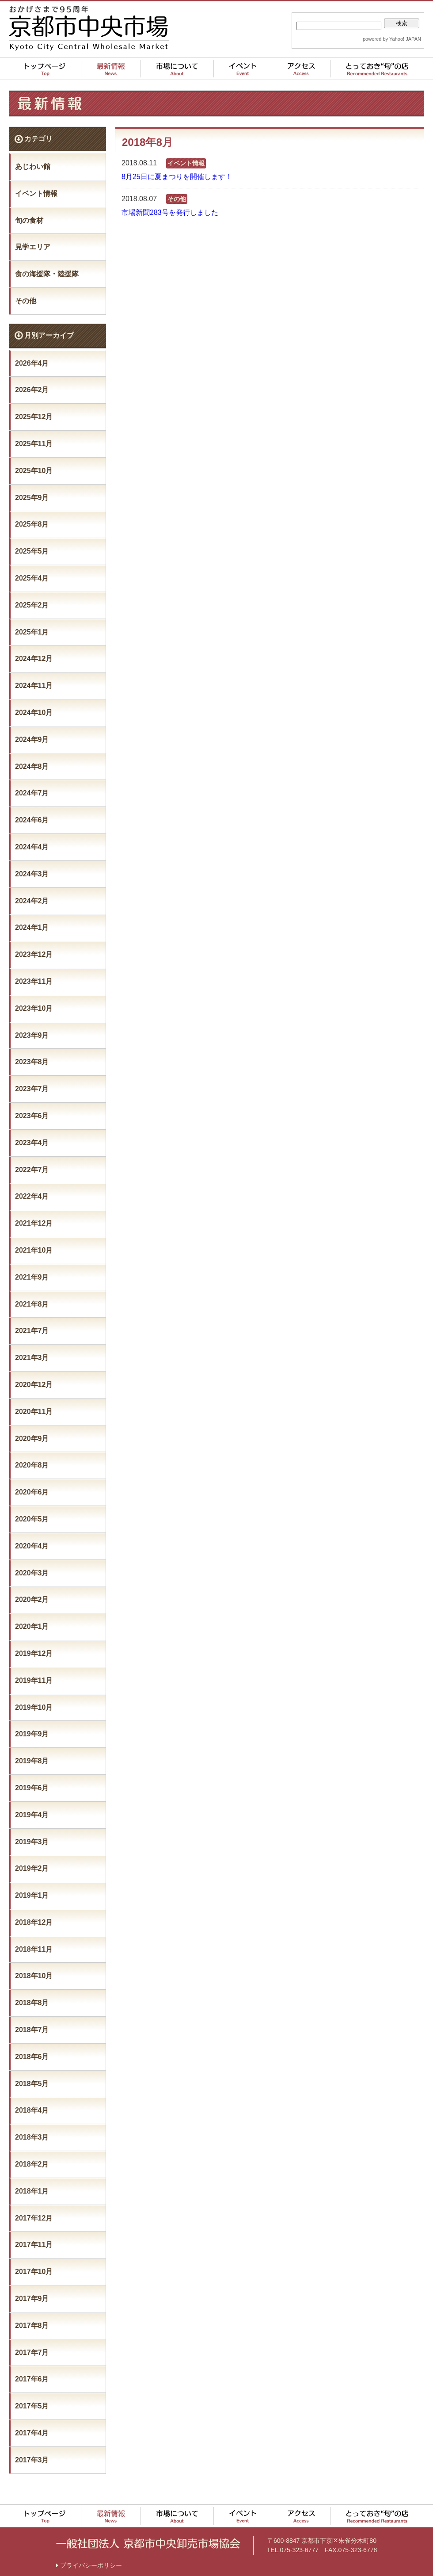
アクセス (301, 2494)
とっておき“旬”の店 (377, 2494)
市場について (177, 2494)
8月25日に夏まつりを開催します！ (177, 176)
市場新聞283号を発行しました (170, 212)
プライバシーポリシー (89, 2543)
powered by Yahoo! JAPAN (392, 39)
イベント (242, 2494)
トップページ (45, 2494)
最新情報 (111, 2494)
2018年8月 (32, 2003)
